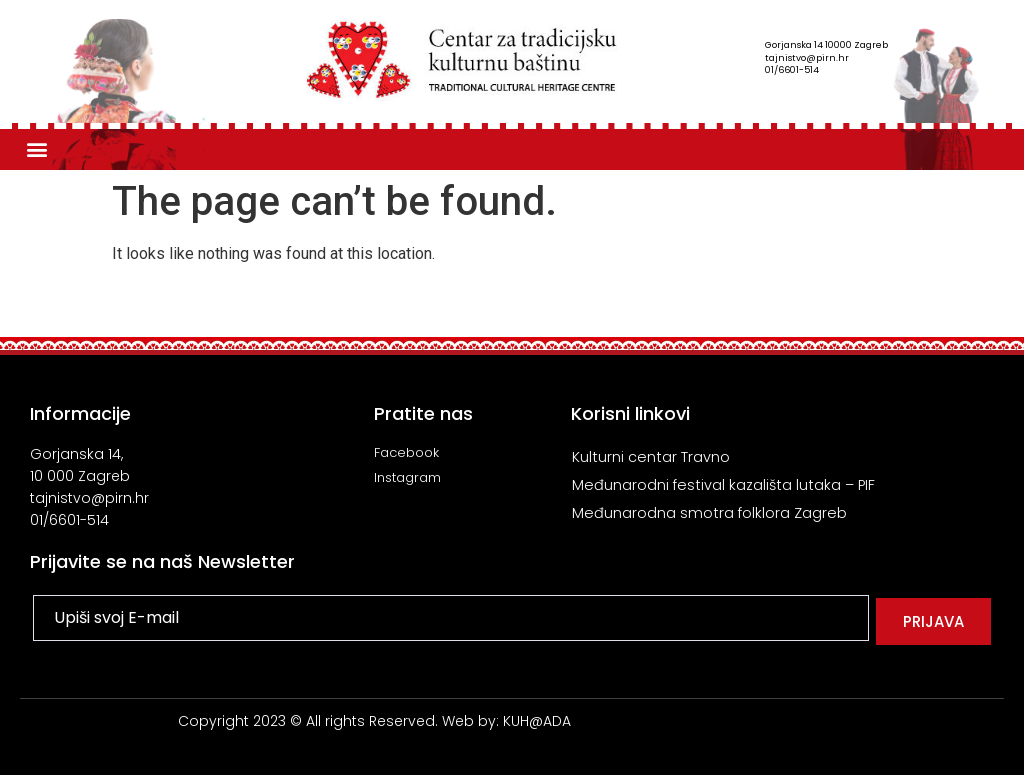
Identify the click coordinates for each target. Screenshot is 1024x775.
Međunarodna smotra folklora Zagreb (710, 512)
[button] (36, 149)
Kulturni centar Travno (651, 456)
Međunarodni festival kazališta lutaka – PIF (725, 484)
